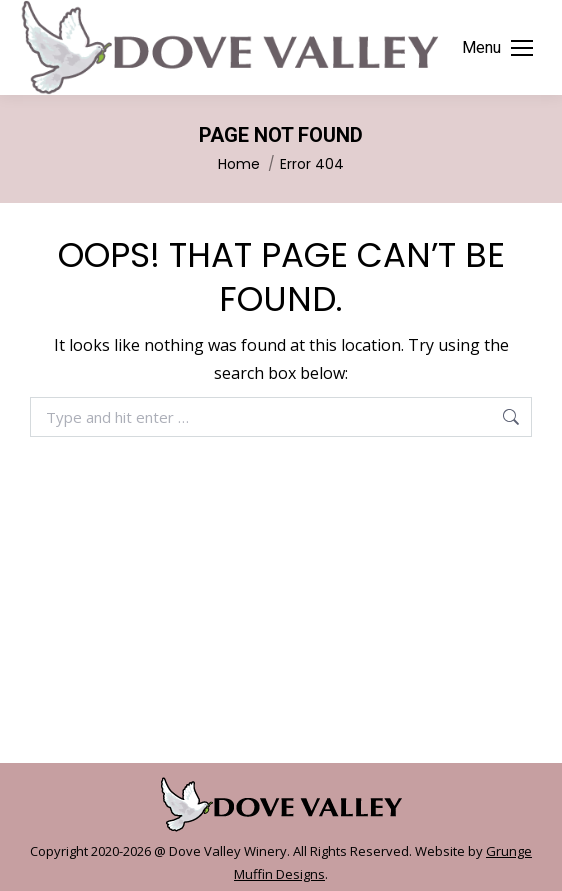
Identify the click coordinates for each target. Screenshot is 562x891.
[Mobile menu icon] (497, 48)
